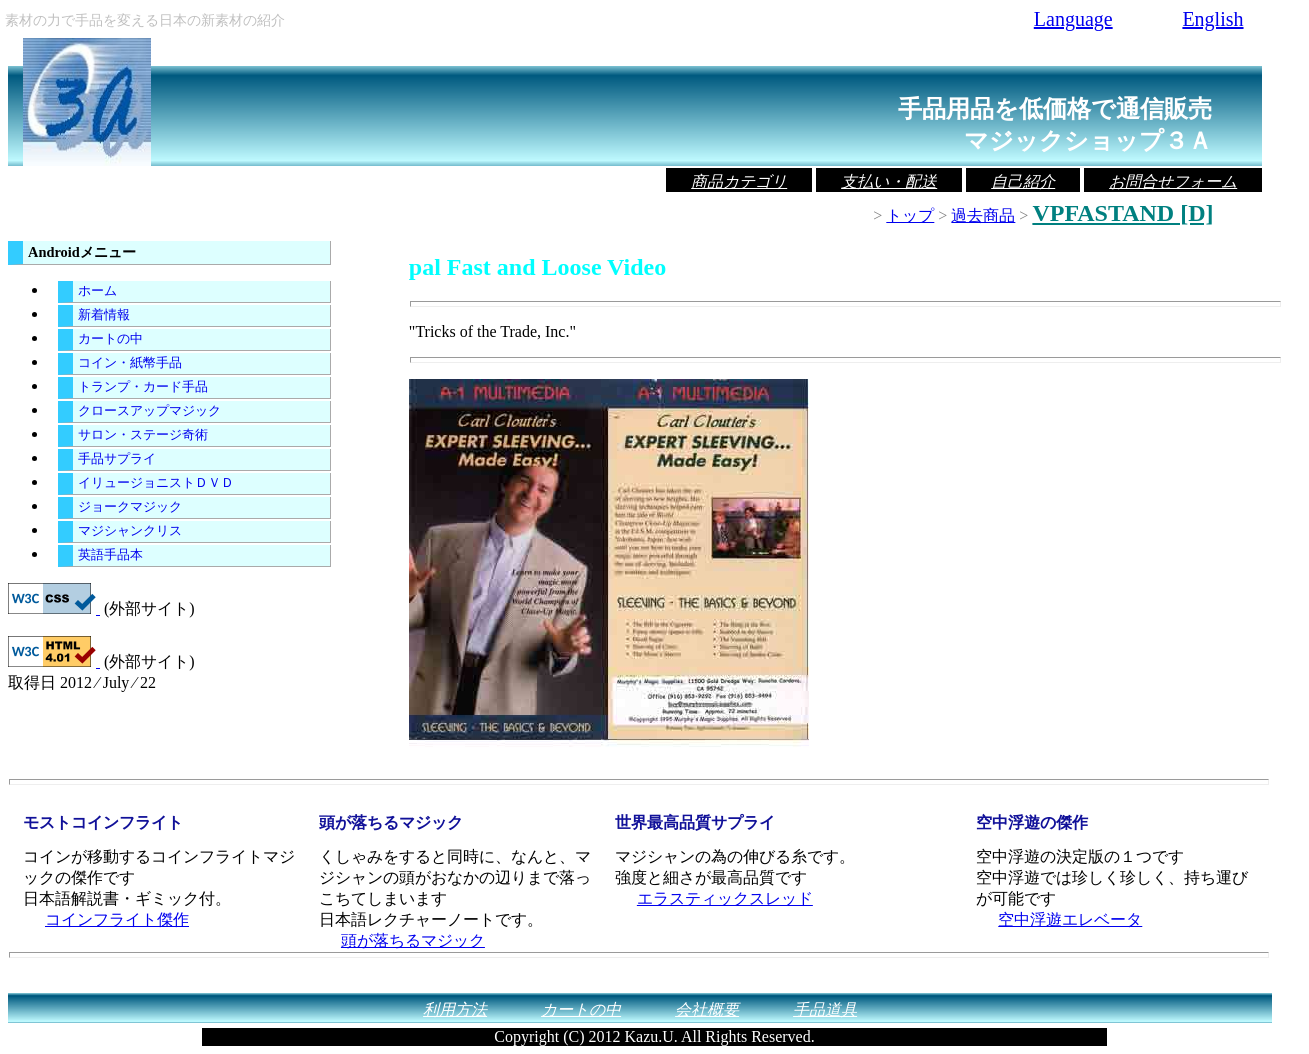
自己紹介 (1023, 181)
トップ (910, 215)
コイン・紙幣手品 (130, 363)
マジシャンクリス (130, 531)
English (1212, 19)
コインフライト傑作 (117, 919)
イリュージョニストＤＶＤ (156, 483)
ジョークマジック (130, 507)
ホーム (97, 291)
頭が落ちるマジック (413, 940)
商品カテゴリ (739, 181)
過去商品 (983, 215)
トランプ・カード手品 (143, 387)
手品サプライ (117, 459)
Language (1073, 19)
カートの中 (110, 339)
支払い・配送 (889, 181)
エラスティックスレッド (725, 898)
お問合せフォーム (1173, 181)
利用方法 (455, 1009)
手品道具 (825, 1009)
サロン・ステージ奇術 (143, 435)
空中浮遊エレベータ (1070, 919)
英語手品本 (110, 555)
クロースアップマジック (149, 411)
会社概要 (707, 1009)
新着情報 (104, 315)
